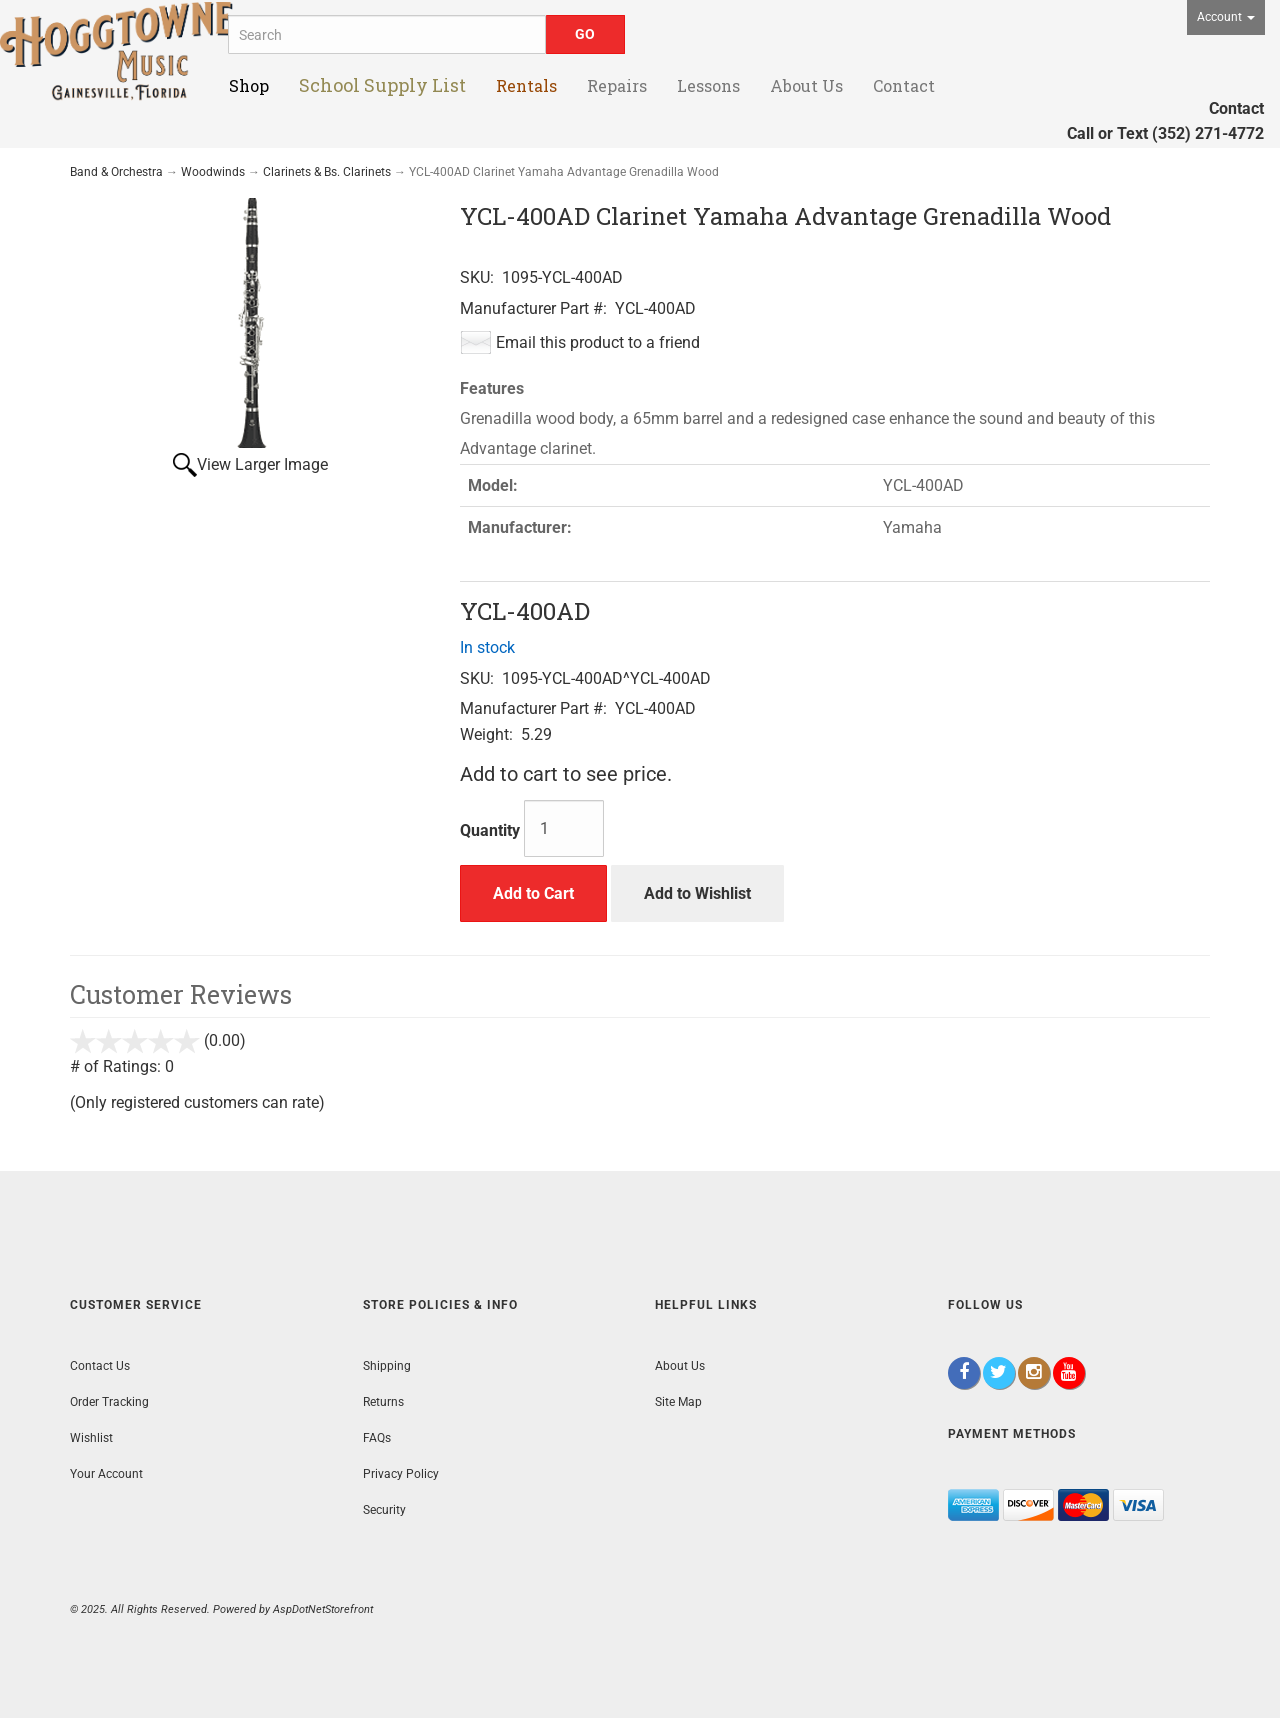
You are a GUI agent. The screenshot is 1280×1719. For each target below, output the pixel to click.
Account (1226, 17)
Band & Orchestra (116, 172)
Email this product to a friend (598, 342)
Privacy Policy (401, 1474)
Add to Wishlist (697, 893)
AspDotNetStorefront (323, 1609)
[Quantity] (564, 828)
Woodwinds (213, 172)
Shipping (387, 1366)
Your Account (106, 1474)
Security (384, 1510)
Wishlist (91, 1438)
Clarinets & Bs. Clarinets (327, 172)
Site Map (678, 1402)
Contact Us (100, 1366)
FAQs (377, 1438)
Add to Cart (533, 893)
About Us (680, 1366)
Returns (383, 1402)
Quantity (490, 830)
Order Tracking (109, 1402)
